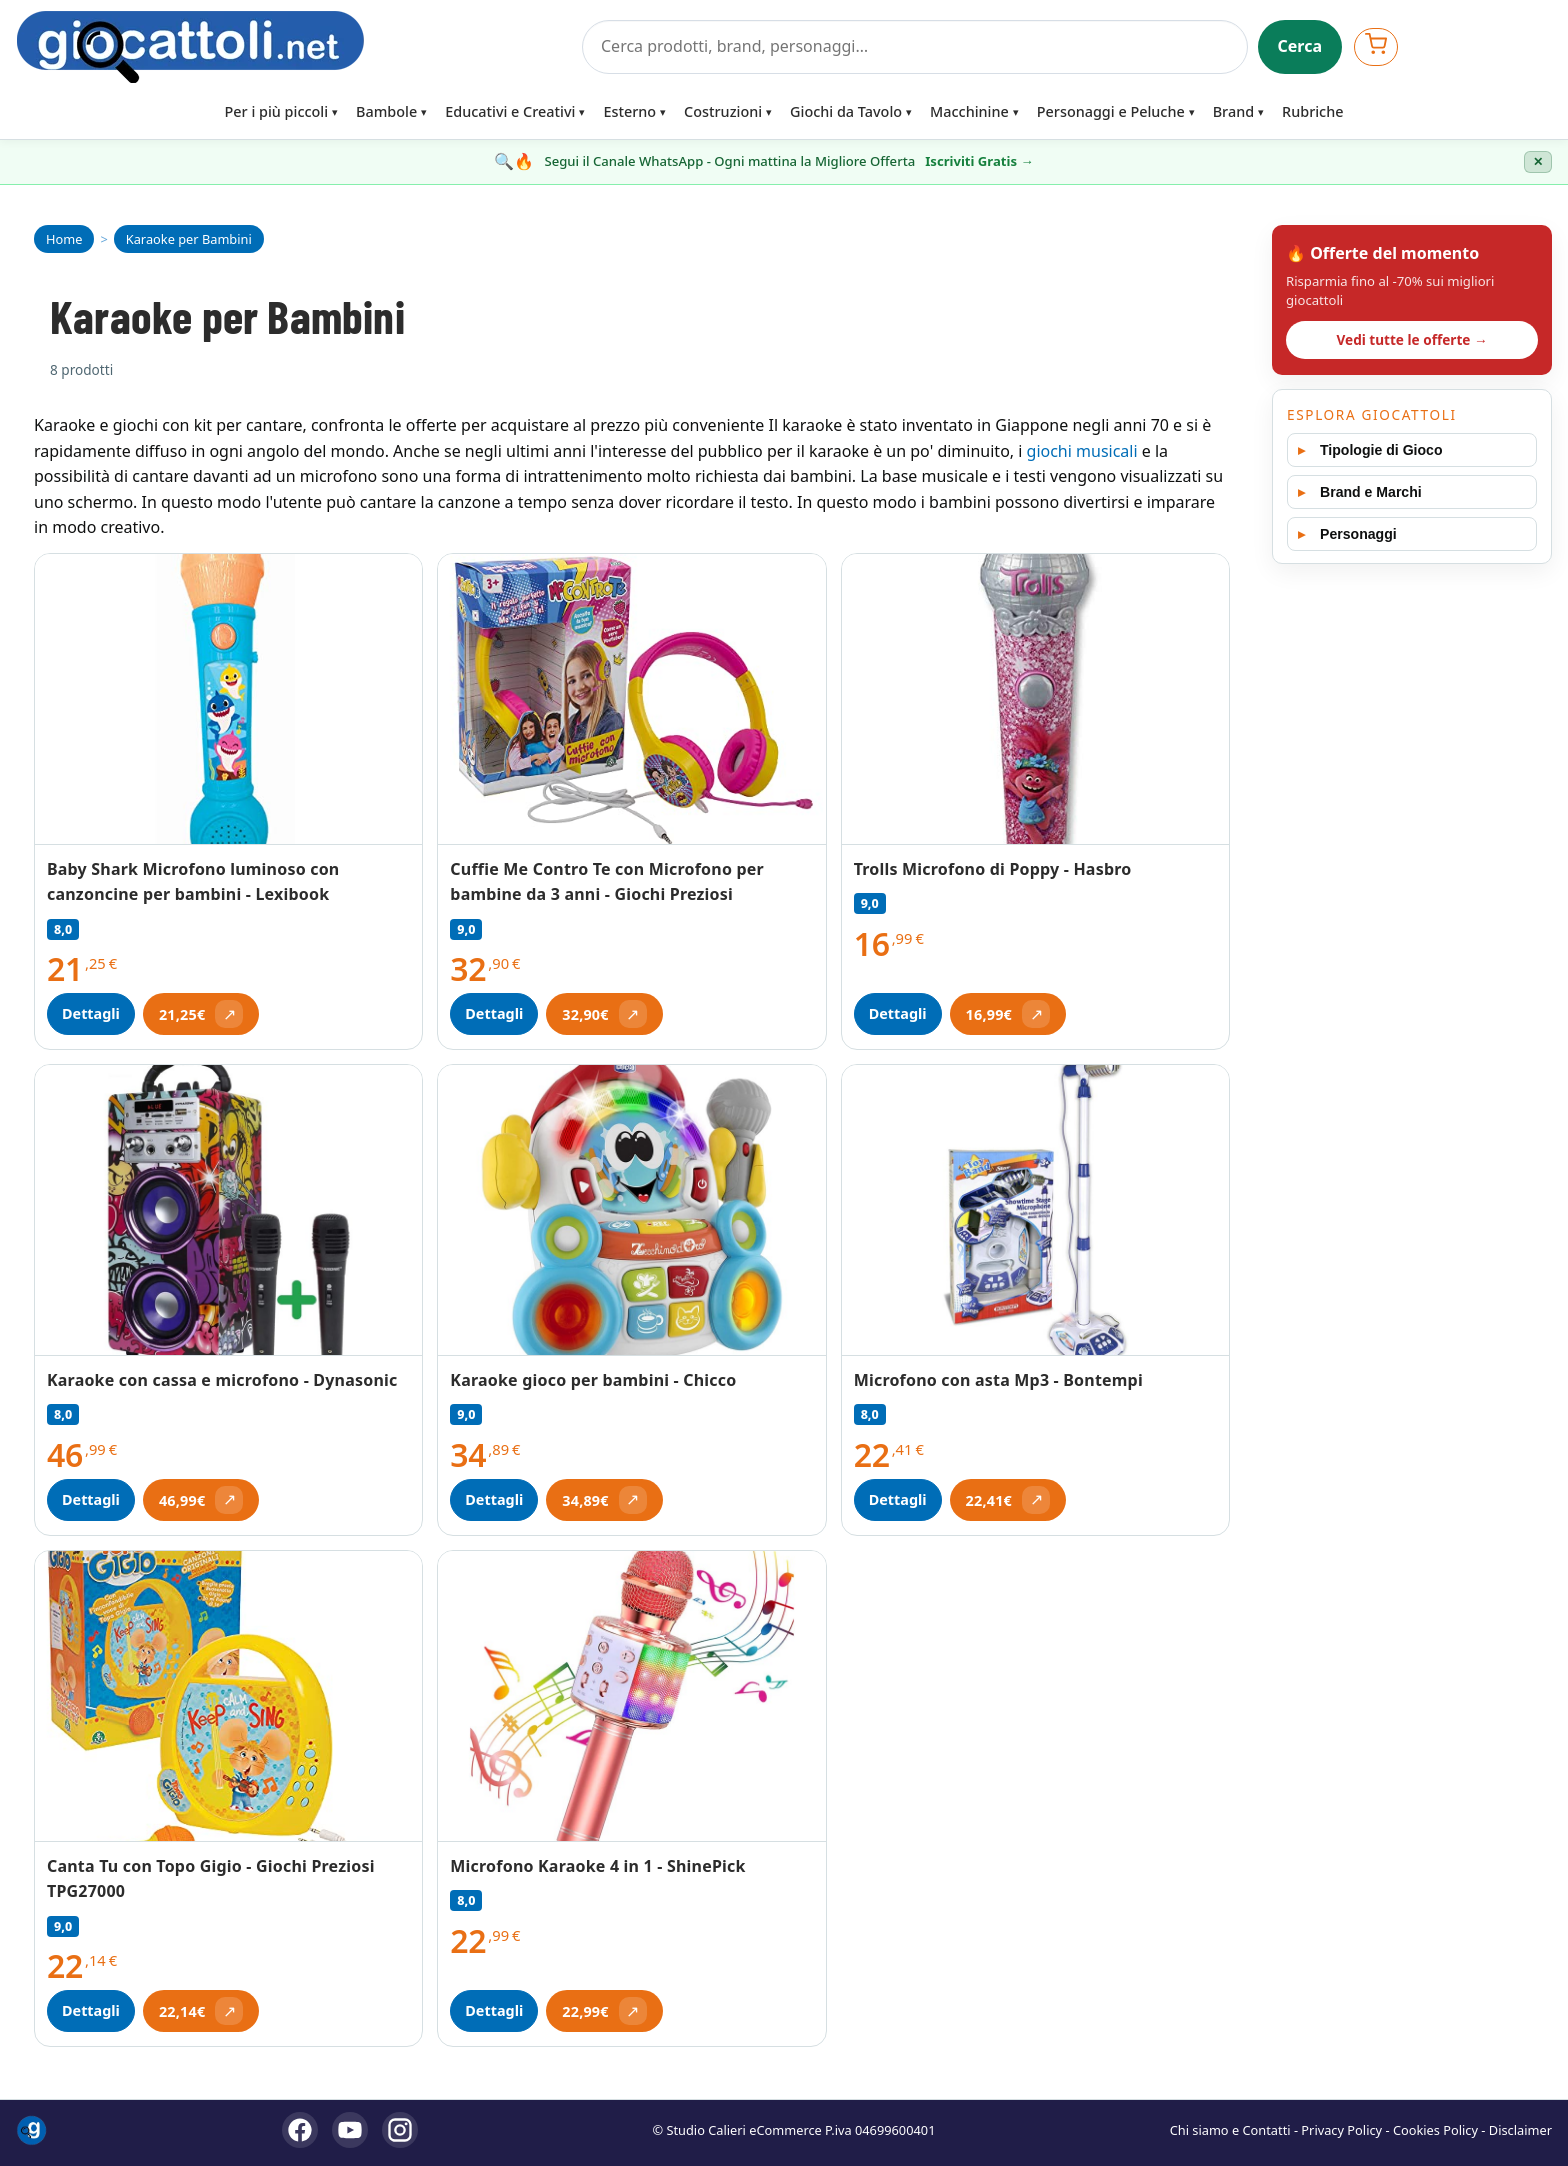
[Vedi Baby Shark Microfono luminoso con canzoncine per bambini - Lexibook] (228, 699)
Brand (1233, 111)
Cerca (1300, 46)
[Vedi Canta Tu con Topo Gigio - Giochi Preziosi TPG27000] (228, 1696)
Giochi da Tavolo (846, 111)
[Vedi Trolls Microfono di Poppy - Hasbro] (1035, 699)
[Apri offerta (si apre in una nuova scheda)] (201, 1014)
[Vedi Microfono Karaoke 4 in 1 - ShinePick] (631, 1696)
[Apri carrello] (1376, 46)
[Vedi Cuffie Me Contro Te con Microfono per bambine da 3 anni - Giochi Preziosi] (631, 699)
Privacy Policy (1341, 2130)
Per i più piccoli (277, 111)
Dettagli (91, 1013)
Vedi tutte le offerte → (1411, 339)
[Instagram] (400, 2130)
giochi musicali (1082, 451)
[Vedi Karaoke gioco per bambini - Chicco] (631, 1210)
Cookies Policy (1435, 2130)
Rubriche (1312, 111)
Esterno (629, 111)
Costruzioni (723, 111)
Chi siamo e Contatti (1230, 2130)
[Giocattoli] (293, 47)
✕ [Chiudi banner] (1538, 162)
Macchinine (969, 111)
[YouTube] (350, 2130)
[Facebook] (300, 2130)
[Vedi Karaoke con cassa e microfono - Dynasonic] (228, 1210)
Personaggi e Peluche (1111, 111)
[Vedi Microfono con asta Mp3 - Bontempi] (1035, 1210)
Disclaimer (1520, 2130)
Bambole (386, 111)
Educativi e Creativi (510, 111)
